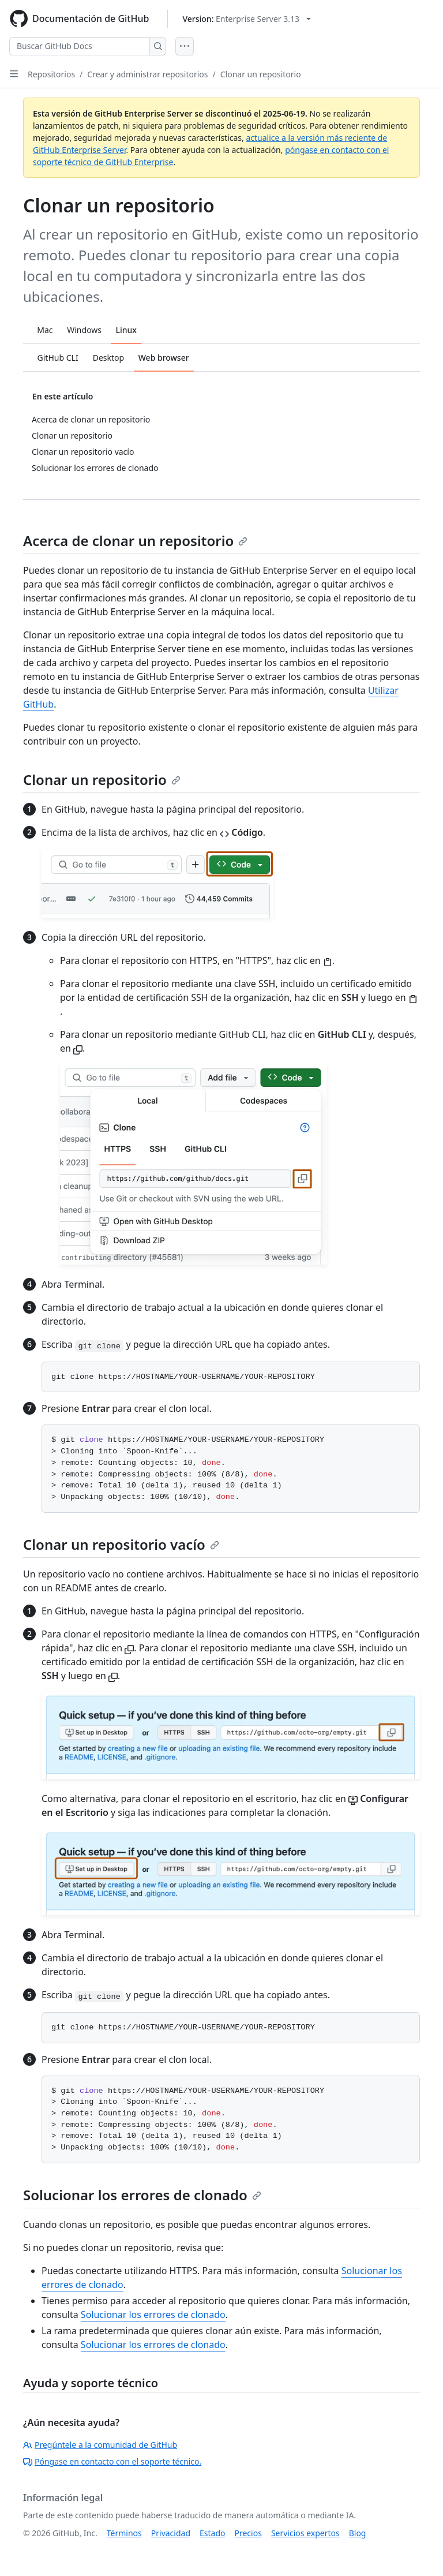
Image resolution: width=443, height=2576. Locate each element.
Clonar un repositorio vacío (121, 1544)
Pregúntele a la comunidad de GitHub (100, 2444)
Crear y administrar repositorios (147, 74)
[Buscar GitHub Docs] (79, 46)
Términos (124, 2533)
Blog (357, 2533)
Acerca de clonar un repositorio (135, 540)
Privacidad (170, 2533)
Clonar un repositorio (260, 74)
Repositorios (51, 74)
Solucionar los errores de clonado (142, 2194)
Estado (212, 2533)
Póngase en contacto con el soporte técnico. (112, 2461)
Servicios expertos (305, 2533)
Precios (248, 2533)
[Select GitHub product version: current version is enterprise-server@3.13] (246, 19)
